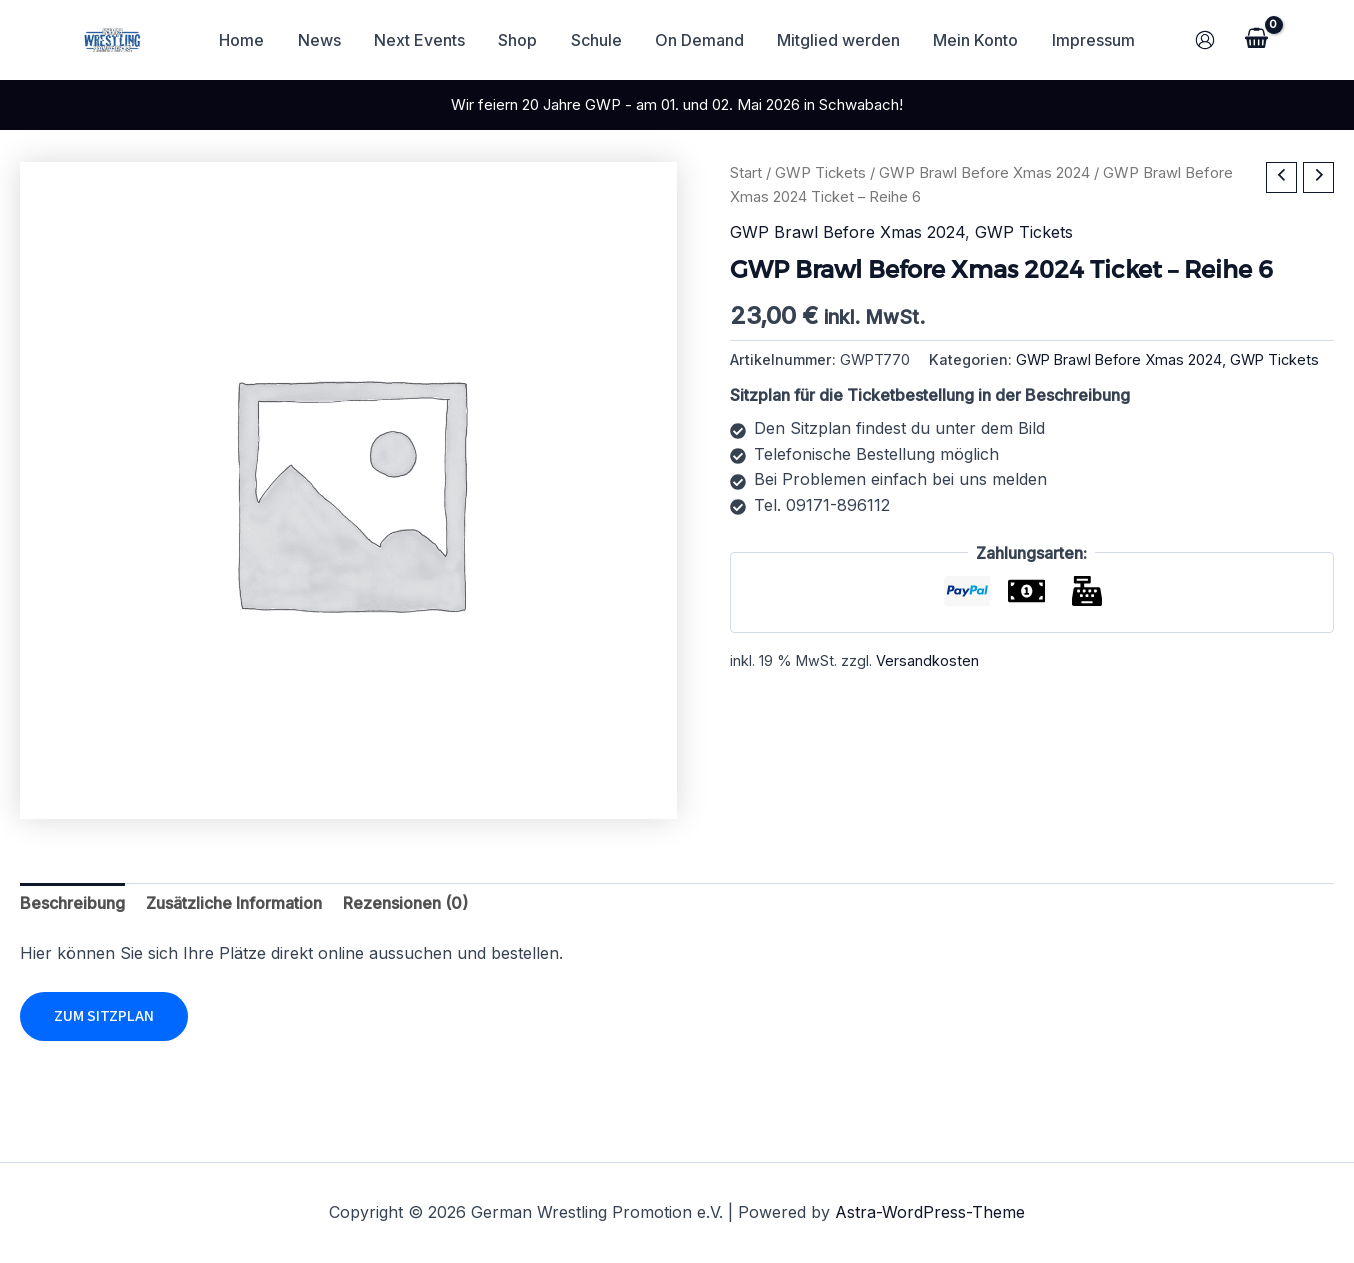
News (323, 40)
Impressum (1088, 40)
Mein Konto (972, 40)
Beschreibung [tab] (72, 903)
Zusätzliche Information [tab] (234, 903)
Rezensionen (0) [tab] (405, 903)
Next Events (422, 40)
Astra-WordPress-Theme (930, 1212)
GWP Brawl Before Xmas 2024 (984, 173)
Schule (596, 40)
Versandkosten (927, 660)
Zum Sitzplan (104, 1016)
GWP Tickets (820, 173)
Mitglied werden (836, 40)
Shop (519, 40)
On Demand (698, 40)
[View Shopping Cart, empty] (1256, 40)
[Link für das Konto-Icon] (1205, 40)
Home (247, 40)
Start (746, 173)
